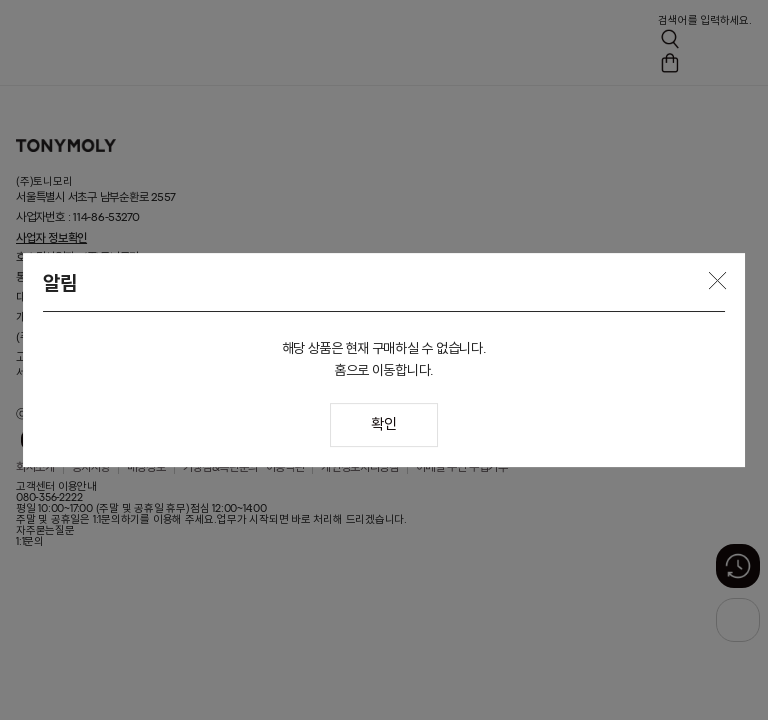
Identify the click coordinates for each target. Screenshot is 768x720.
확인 (383, 425)
